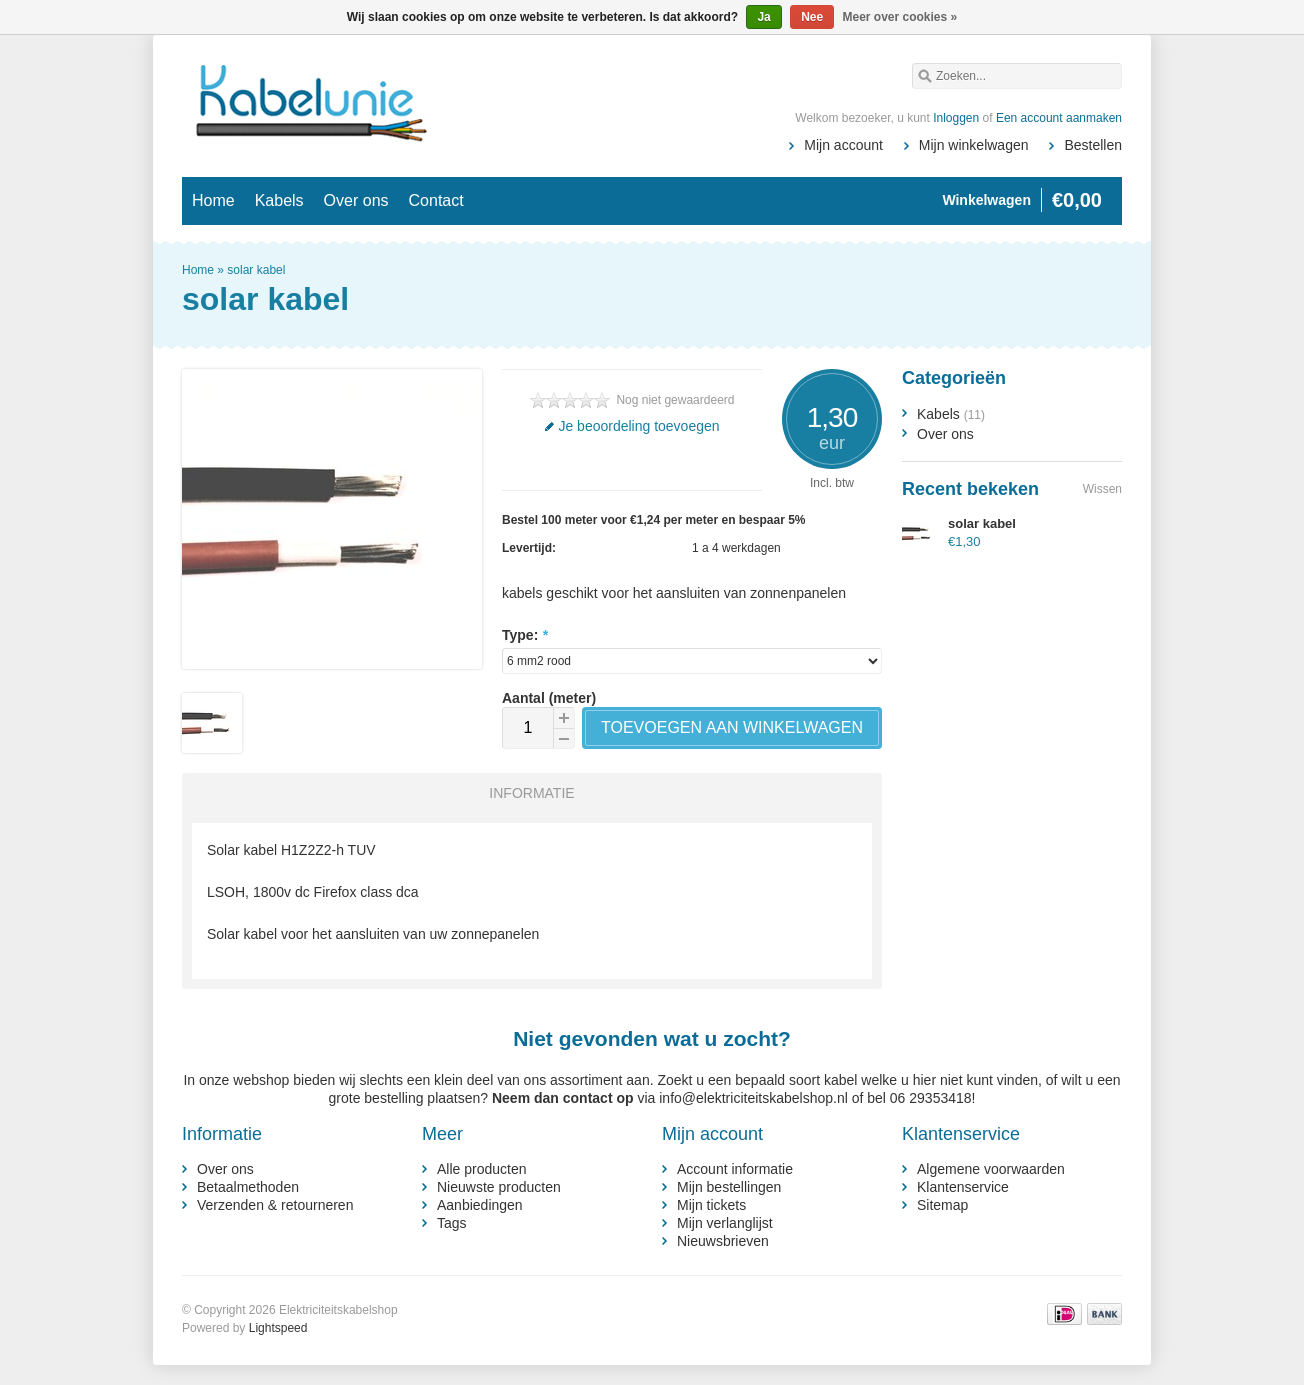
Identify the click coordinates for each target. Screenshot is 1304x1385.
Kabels (279, 200)
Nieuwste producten (499, 1187)
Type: (525, 635)
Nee (812, 17)
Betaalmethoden (248, 1187)
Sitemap (942, 1205)
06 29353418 (931, 1098)
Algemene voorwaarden (991, 1169)
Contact (436, 200)
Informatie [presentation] (531, 793)
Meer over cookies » (900, 17)
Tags (452, 1223)
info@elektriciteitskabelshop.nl (753, 1098)
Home (213, 200)
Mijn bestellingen (729, 1187)
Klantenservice (963, 1187)
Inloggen (956, 118)
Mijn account (843, 145)
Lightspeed (278, 1328)
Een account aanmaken (1059, 118)
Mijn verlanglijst (725, 1223)
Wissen (1102, 489)
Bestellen (1093, 145)
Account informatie (735, 1169)
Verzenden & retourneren (275, 1205)
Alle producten (482, 1169)
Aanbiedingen (480, 1205)
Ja (763, 17)
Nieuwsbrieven (723, 1241)
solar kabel (256, 270)
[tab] (527, 793)
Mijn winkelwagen (974, 145)
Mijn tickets (711, 1205)
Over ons (356, 200)
